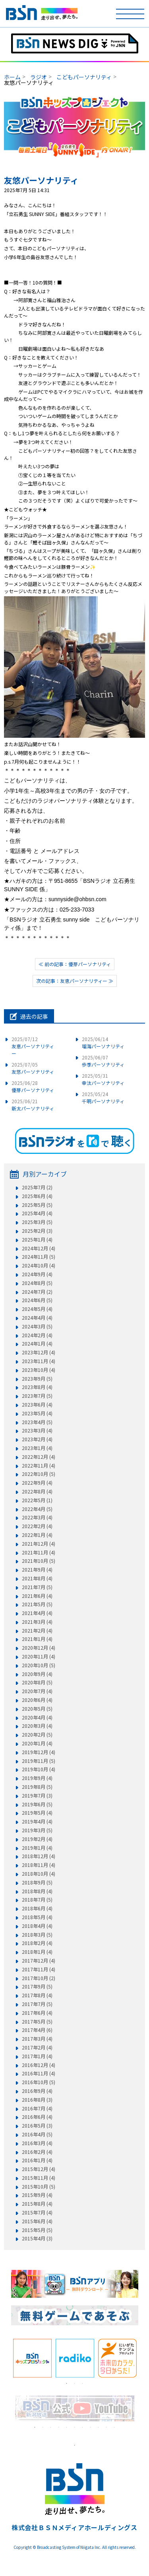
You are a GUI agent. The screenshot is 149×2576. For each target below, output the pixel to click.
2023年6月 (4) (37, 1404)
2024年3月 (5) (37, 1326)
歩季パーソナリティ (103, 1061)
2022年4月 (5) (37, 1509)
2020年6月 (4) (37, 1700)
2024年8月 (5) (37, 1283)
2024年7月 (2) (37, 1292)
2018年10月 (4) (38, 1874)
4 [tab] (59, 2427)
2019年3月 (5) (37, 1830)
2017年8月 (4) (37, 1995)
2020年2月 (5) (37, 1734)
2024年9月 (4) (37, 1274)
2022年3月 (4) (37, 1517)
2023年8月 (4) (37, 1387)
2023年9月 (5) (37, 1378)
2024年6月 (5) (37, 1300)
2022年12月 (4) (38, 1457)
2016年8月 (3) (37, 2100)
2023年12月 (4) (38, 1352)
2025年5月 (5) (37, 1205)
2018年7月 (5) (37, 1899)
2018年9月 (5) (37, 1882)
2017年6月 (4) (37, 2013)
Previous (5, 2358)
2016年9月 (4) (37, 2091)
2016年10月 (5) (38, 2082)
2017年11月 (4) (38, 1969)
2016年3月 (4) (37, 2143)
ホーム (12, 77)
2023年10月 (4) (38, 1370)
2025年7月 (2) (37, 1187)
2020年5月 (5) (37, 1709)
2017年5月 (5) (37, 2021)
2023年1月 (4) (37, 1448)
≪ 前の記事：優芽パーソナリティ (75, 964)
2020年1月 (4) (37, 1743)
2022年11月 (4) (38, 1465)
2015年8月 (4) (37, 2204)
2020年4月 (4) (37, 1717)
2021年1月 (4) (37, 1639)
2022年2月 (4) (37, 1526)
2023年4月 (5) (37, 1422)
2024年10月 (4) (38, 1265)
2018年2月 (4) (37, 1943)
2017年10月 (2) (38, 1978)
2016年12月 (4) (38, 2065)
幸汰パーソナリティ (103, 1079)
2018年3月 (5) (37, 1935)
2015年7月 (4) (37, 2212)
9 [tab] (99, 2427)
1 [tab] (67, 2383)
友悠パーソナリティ (33, 1068)
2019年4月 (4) (37, 1821)
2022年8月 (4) (37, 1491)
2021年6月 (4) (37, 1596)
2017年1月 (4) (37, 2056)
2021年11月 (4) (38, 1552)
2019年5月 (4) (37, 1813)
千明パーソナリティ (103, 1097)
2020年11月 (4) (38, 1656)
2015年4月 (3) (37, 2238)
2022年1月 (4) (37, 1535)
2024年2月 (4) (37, 1335)
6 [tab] (75, 2427)
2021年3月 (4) (37, 1622)
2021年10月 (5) (38, 1561)
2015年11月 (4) (38, 2178)
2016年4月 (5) (37, 2134)
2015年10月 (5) (38, 2186)
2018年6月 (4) (37, 1908)
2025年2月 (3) (37, 1231)
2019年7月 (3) (37, 1795)
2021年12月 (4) (38, 1543)
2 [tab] (75, 2383)
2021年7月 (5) (37, 1587)
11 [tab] (114, 2427)
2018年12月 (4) (38, 1856)
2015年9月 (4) (37, 2195)
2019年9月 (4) (37, 1778)
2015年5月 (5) (37, 2230)
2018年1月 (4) (37, 1952)
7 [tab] (83, 2427)
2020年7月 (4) (37, 1691)
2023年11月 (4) (38, 1361)
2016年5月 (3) (37, 2125)
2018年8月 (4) (37, 1891)
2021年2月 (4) (37, 1630)
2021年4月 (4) (37, 1613)
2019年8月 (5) (37, 1787)
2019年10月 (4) (38, 1769)
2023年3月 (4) (37, 1430)
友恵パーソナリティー (33, 1046)
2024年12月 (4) (38, 1248)
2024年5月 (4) (37, 1309)
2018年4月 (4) (37, 1926)
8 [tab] (91, 2427)
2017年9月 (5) (37, 1986)
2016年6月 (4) (37, 2117)
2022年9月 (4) (37, 1483)
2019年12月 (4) (38, 1752)
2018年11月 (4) (38, 1865)
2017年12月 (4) (38, 1960)
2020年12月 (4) (38, 1648)
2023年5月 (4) (37, 1413)
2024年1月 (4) (37, 1343)
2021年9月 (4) (37, 1569)
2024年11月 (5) (38, 1257)
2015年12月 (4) (38, 2169)
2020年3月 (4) (37, 1726)
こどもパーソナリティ (84, 77)
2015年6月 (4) (37, 2221)
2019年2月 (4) (37, 1839)
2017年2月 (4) (37, 2047)
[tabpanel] (32, 2358)
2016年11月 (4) (38, 2073)
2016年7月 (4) (37, 2108)
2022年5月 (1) (37, 1500)
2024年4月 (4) (37, 1318)
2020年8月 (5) (37, 1682)
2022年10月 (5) (38, 1474)
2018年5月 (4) (37, 1917)
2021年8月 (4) (37, 1578)
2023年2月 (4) (37, 1439)
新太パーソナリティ (33, 1105)
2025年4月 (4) (37, 1213)
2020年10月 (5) (38, 1665)
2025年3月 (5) (37, 1222)
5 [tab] (67, 2427)
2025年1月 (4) (37, 1239)
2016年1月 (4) (37, 2160)
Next (144, 2358)
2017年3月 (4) (37, 2039)
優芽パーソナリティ (33, 1086)
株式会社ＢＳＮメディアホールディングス (74, 2527)
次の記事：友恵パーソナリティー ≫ (74, 980)
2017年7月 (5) (37, 2004)
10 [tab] (106, 2427)
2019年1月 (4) (37, 1848)
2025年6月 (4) (37, 1196)
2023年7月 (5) (37, 1396)
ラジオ (38, 77)
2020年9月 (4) (37, 1674)
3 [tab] (83, 2383)
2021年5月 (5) (37, 1604)
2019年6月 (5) (37, 1804)
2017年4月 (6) (37, 2030)
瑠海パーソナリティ (103, 1042)
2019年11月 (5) (38, 1761)
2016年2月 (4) (37, 2152)
